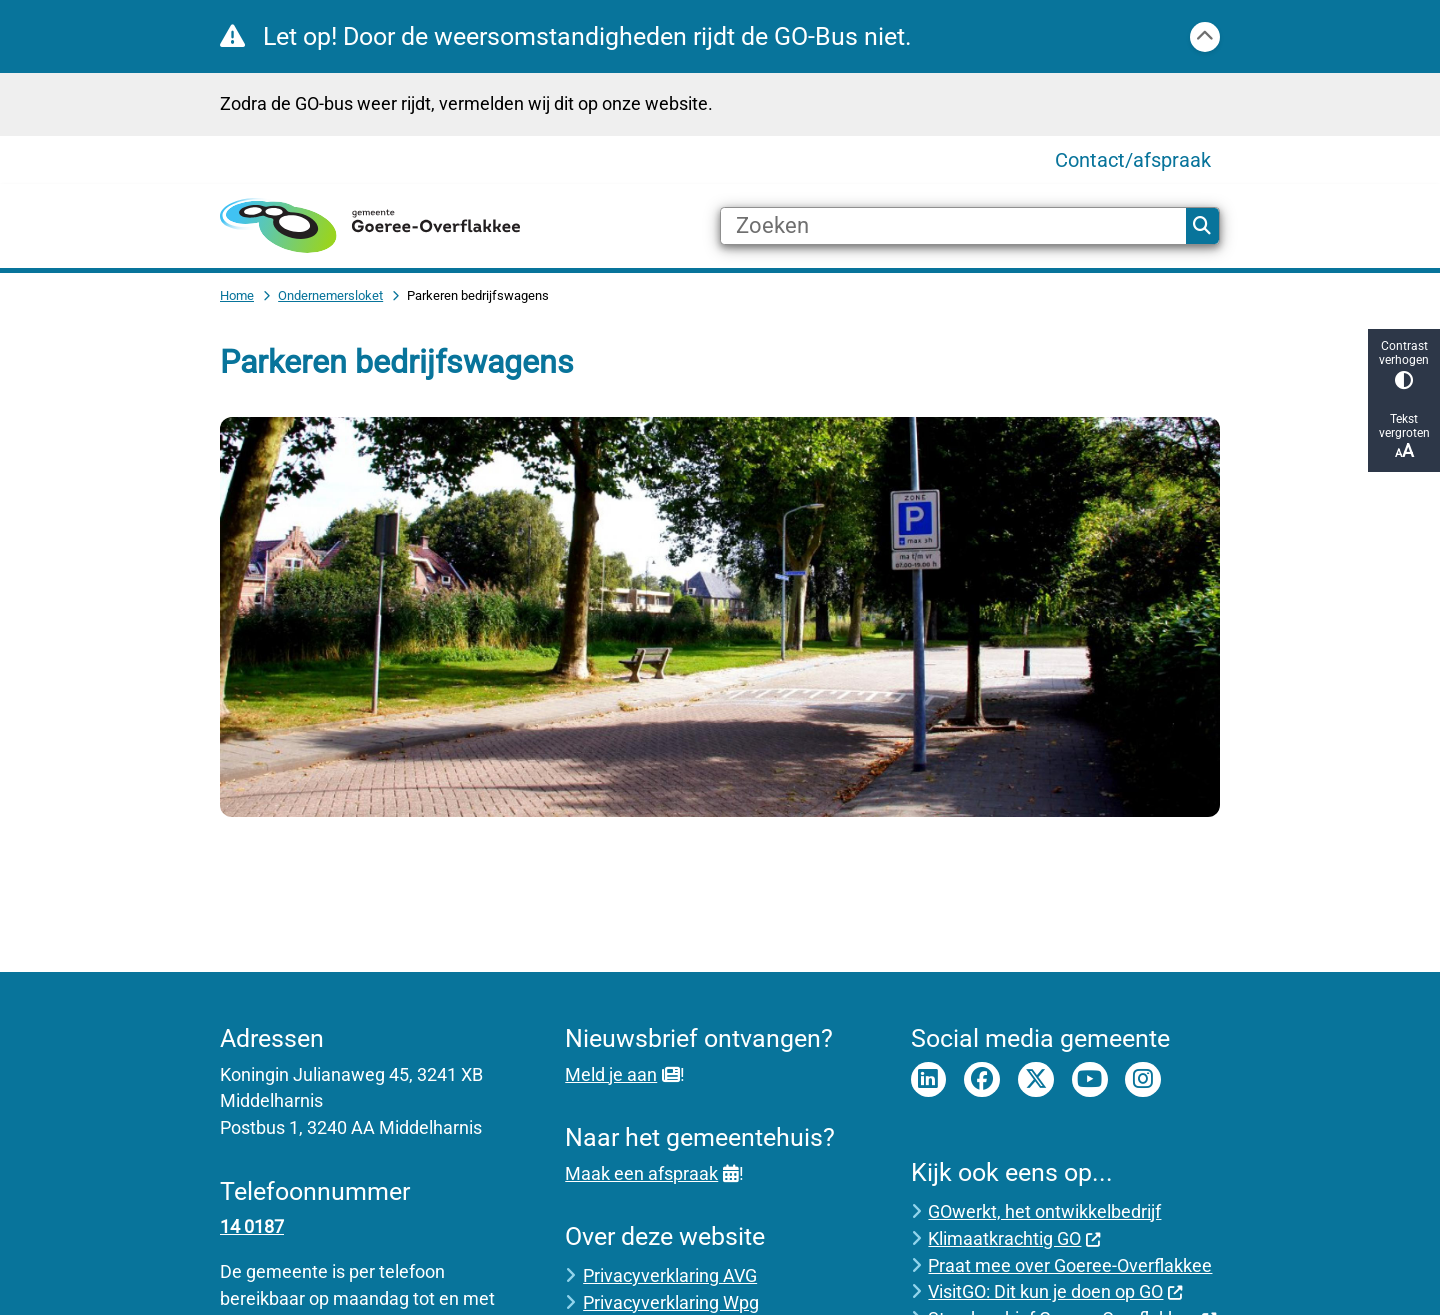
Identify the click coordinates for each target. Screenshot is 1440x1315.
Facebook (982, 1080)
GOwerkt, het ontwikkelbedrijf (1044, 1211)
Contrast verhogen (1404, 364)
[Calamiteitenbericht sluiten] (1205, 37)
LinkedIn (929, 1080)
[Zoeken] (953, 226)
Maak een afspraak (651, 1173)
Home (237, 295)
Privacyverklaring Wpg (671, 1302)
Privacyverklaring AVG (670, 1275)
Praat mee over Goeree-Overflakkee (1070, 1265)
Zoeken (1202, 226)
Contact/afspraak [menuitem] (1133, 160)
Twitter (1036, 1080)
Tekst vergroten (1404, 436)
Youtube (1090, 1080)
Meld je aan (622, 1074)
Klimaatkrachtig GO (1014, 1238)
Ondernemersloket (330, 295)
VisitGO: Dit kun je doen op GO (1055, 1291)
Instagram (1143, 1080)
